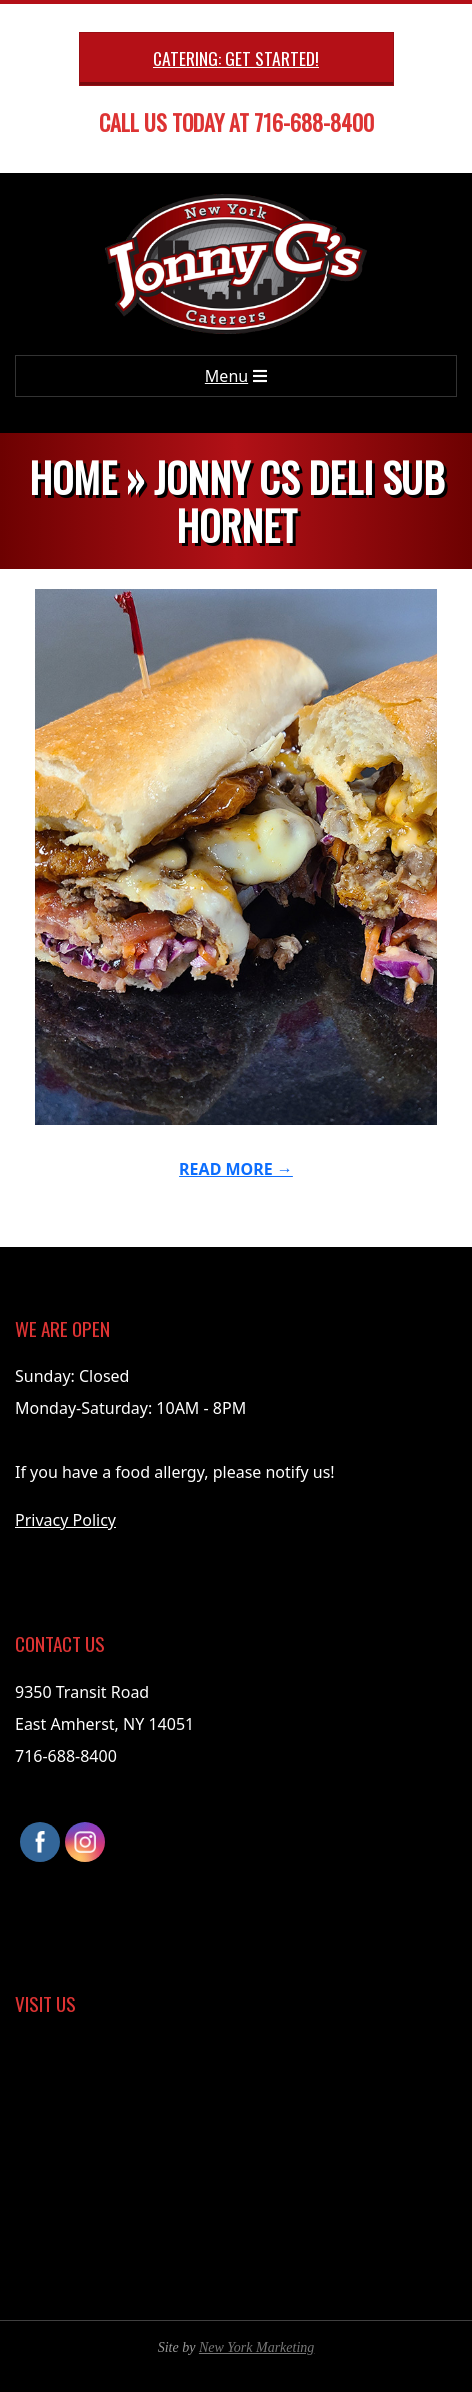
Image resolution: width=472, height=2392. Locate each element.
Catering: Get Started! (236, 58)
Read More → (236, 1169)
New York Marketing (256, 2347)
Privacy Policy (65, 1520)
